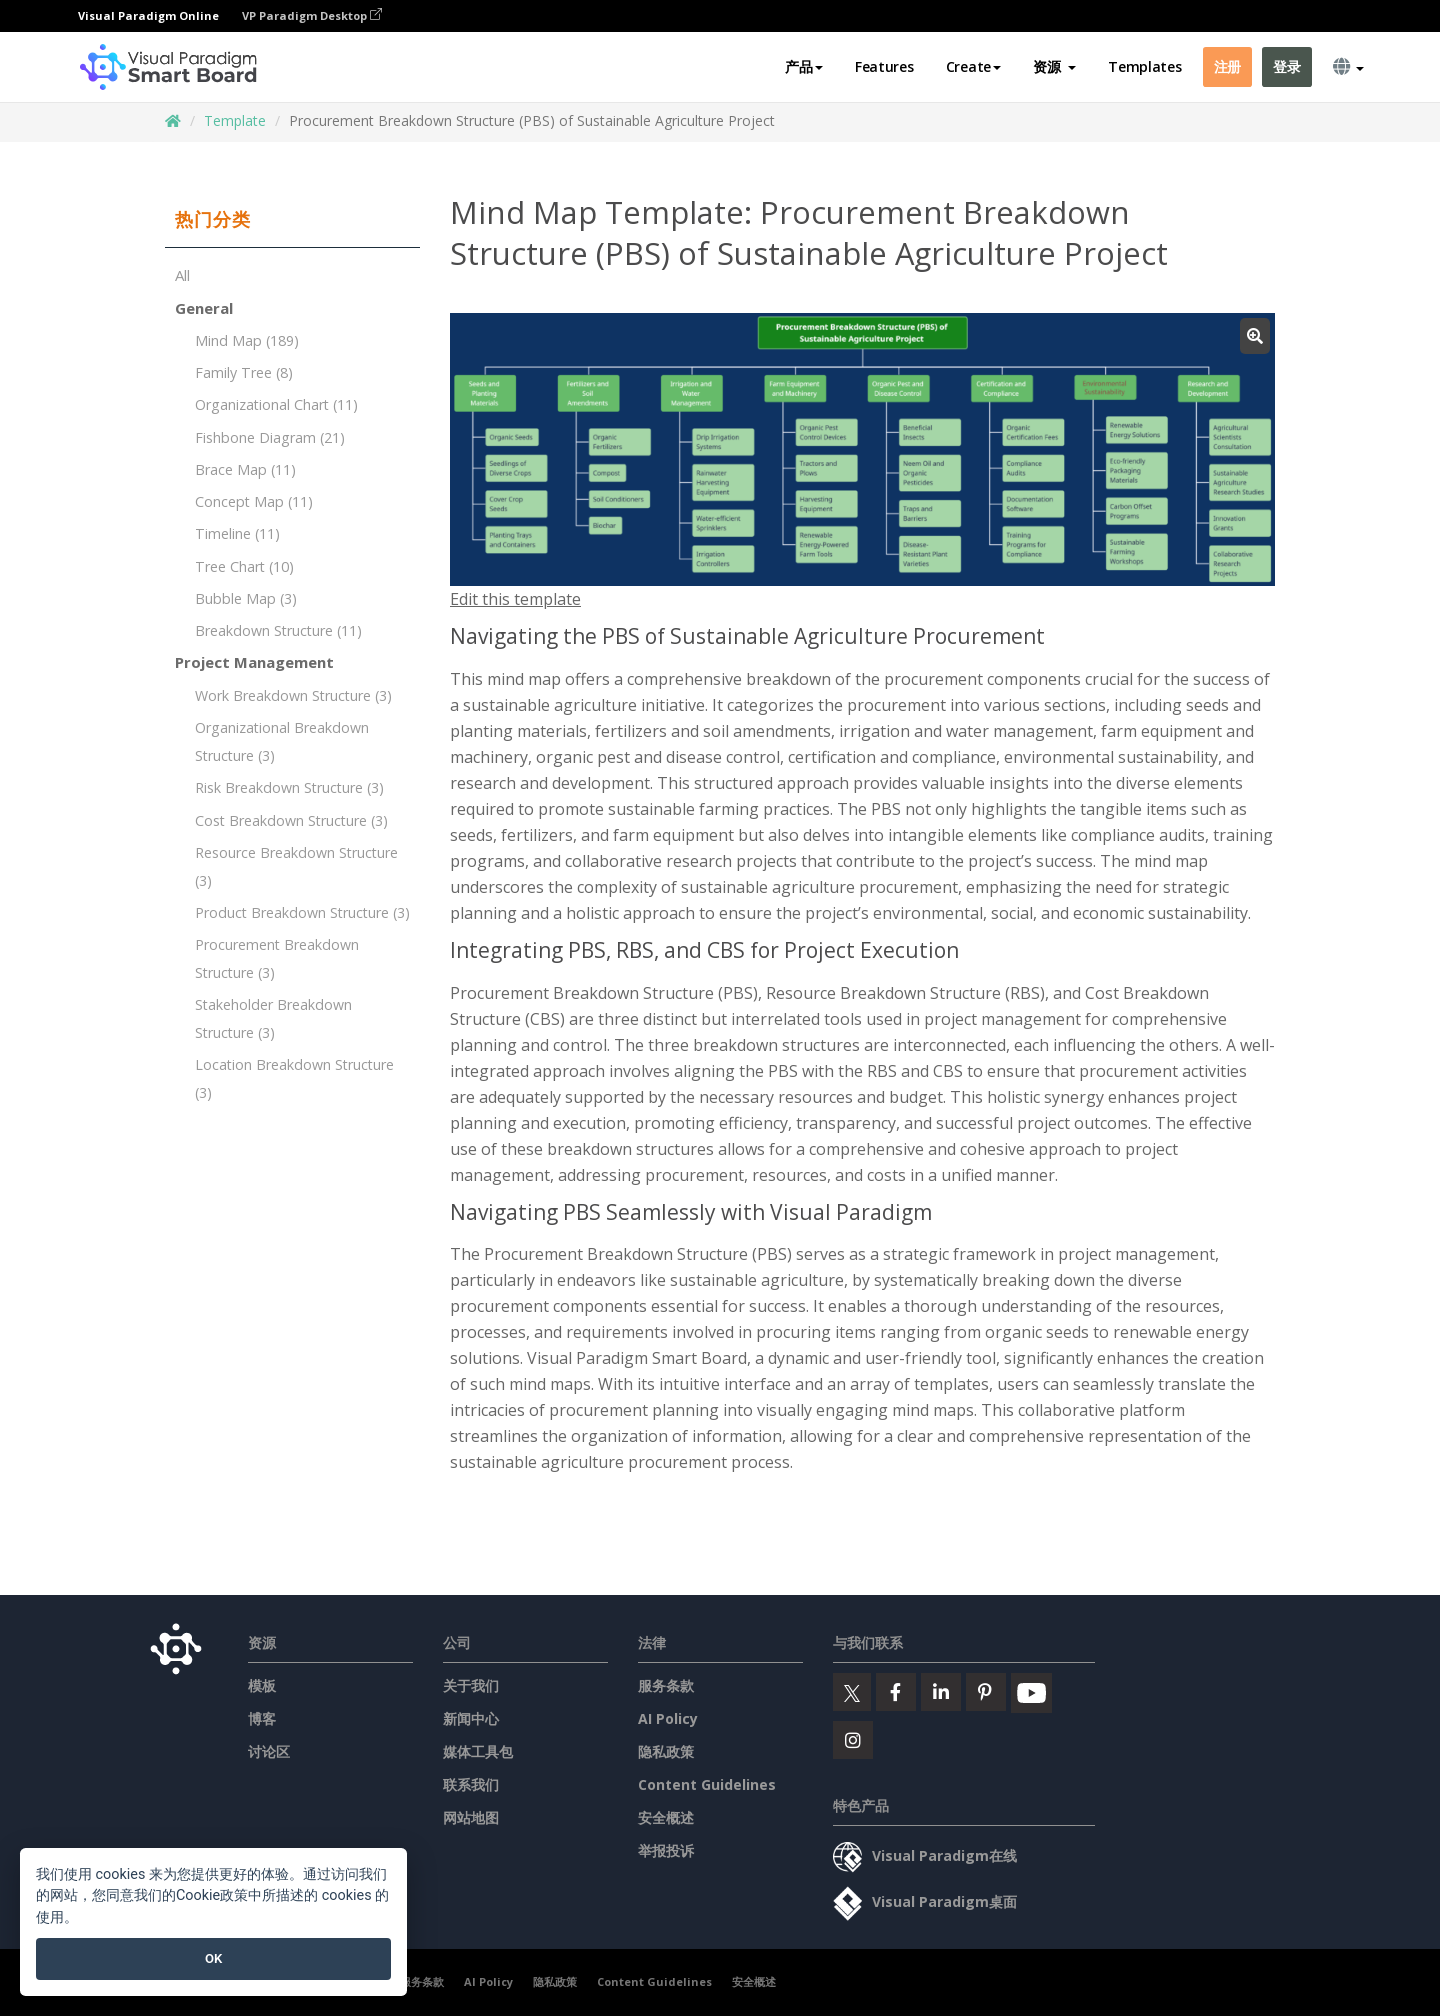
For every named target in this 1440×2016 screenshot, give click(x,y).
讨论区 (269, 1751)
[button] (1054, 67)
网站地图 (471, 1817)
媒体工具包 (478, 1751)
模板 (262, 1685)
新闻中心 (471, 1718)
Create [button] (973, 66)
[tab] (292, 220)
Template (235, 120)
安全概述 (666, 1817)
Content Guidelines (707, 1784)
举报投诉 (666, 1850)
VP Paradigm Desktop (312, 15)
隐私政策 (666, 1751)
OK (213, 1958)
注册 (1227, 66)
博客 (262, 1718)
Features (884, 66)
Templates (1144, 66)
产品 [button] (803, 66)
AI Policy (668, 1718)
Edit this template (515, 599)
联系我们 (471, 1784)
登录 (1286, 66)
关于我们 (471, 1685)
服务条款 (666, 1685)
